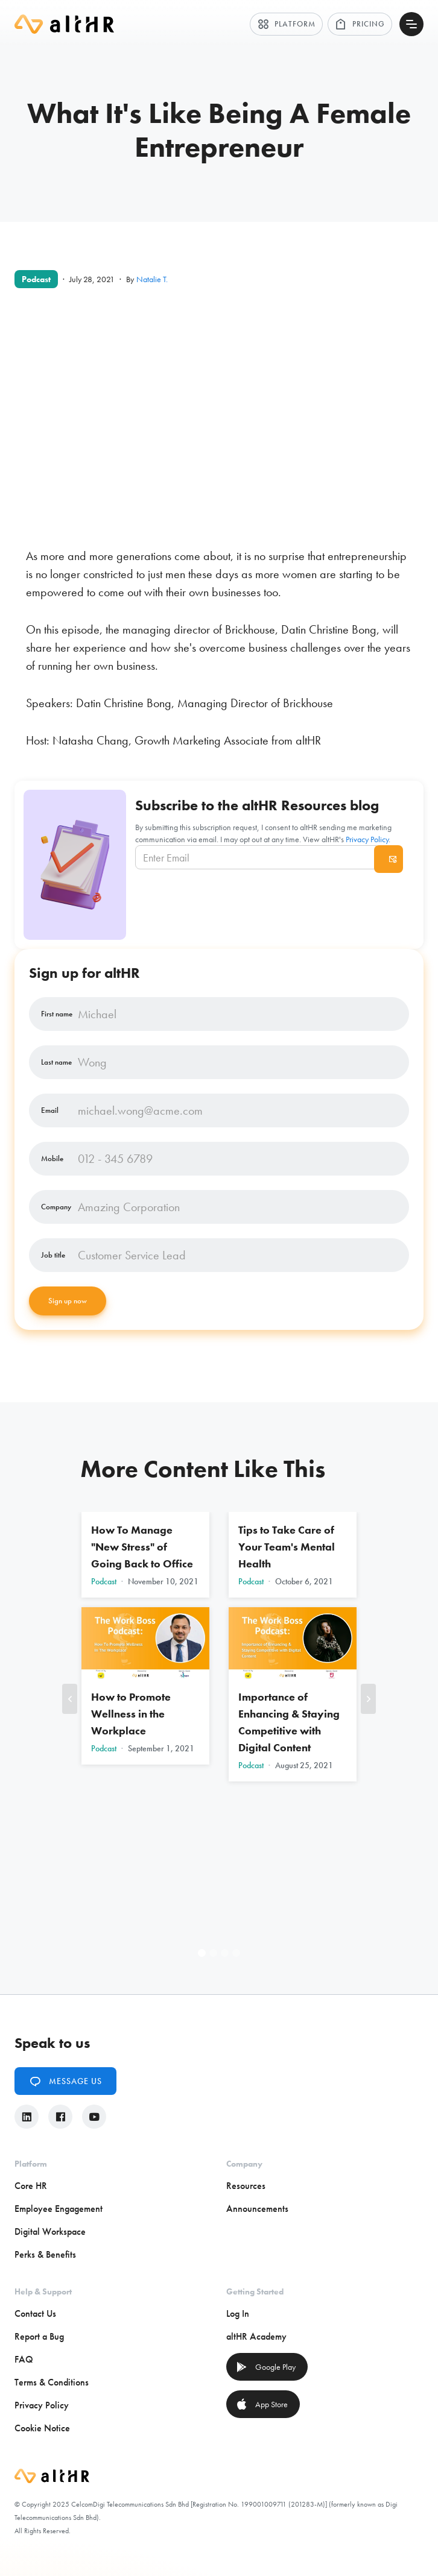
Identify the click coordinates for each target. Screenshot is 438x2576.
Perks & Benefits (45, 2254)
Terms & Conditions (51, 2382)
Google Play (266, 2366)
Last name (56, 1062)
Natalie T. (152, 279)
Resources (245, 2185)
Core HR (30, 2185)
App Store (262, 2404)
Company (56, 1207)
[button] (69, 1699)
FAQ (23, 2359)
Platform (286, 24)
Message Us (65, 2081)
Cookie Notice (42, 2428)
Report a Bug (39, 2336)
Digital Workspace (50, 2231)
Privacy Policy (367, 839)
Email (50, 1110)
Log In (237, 2313)
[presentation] (271, 902)
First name (56, 1014)
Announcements (257, 2208)
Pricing (360, 24)
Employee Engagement (58, 2208)
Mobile (52, 1159)
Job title (53, 1255)
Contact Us (35, 2313)
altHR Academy (256, 2336)
